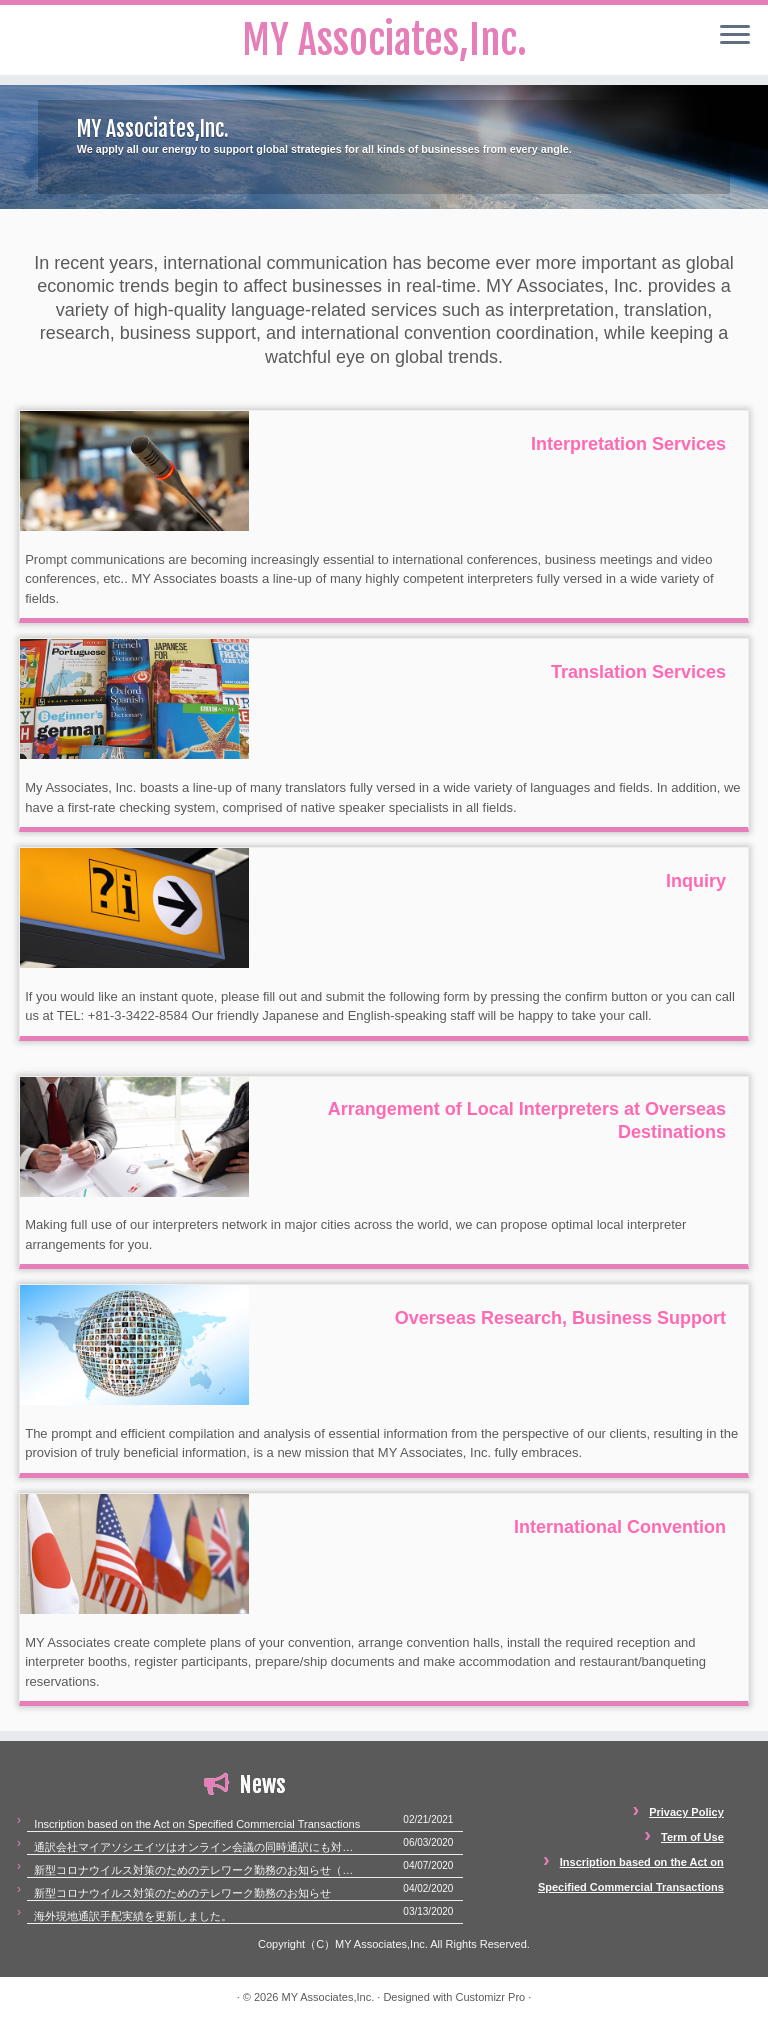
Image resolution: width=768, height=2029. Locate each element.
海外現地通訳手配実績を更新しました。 (133, 1916)
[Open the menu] (735, 36)
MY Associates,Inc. (327, 1997)
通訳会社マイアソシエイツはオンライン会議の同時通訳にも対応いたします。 (197, 1847)
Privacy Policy (686, 1812)
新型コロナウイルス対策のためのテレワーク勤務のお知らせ (182, 1893)
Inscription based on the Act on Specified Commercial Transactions (197, 1824)
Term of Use (692, 1837)
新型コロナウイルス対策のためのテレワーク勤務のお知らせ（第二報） (197, 1870)
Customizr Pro (491, 1997)
